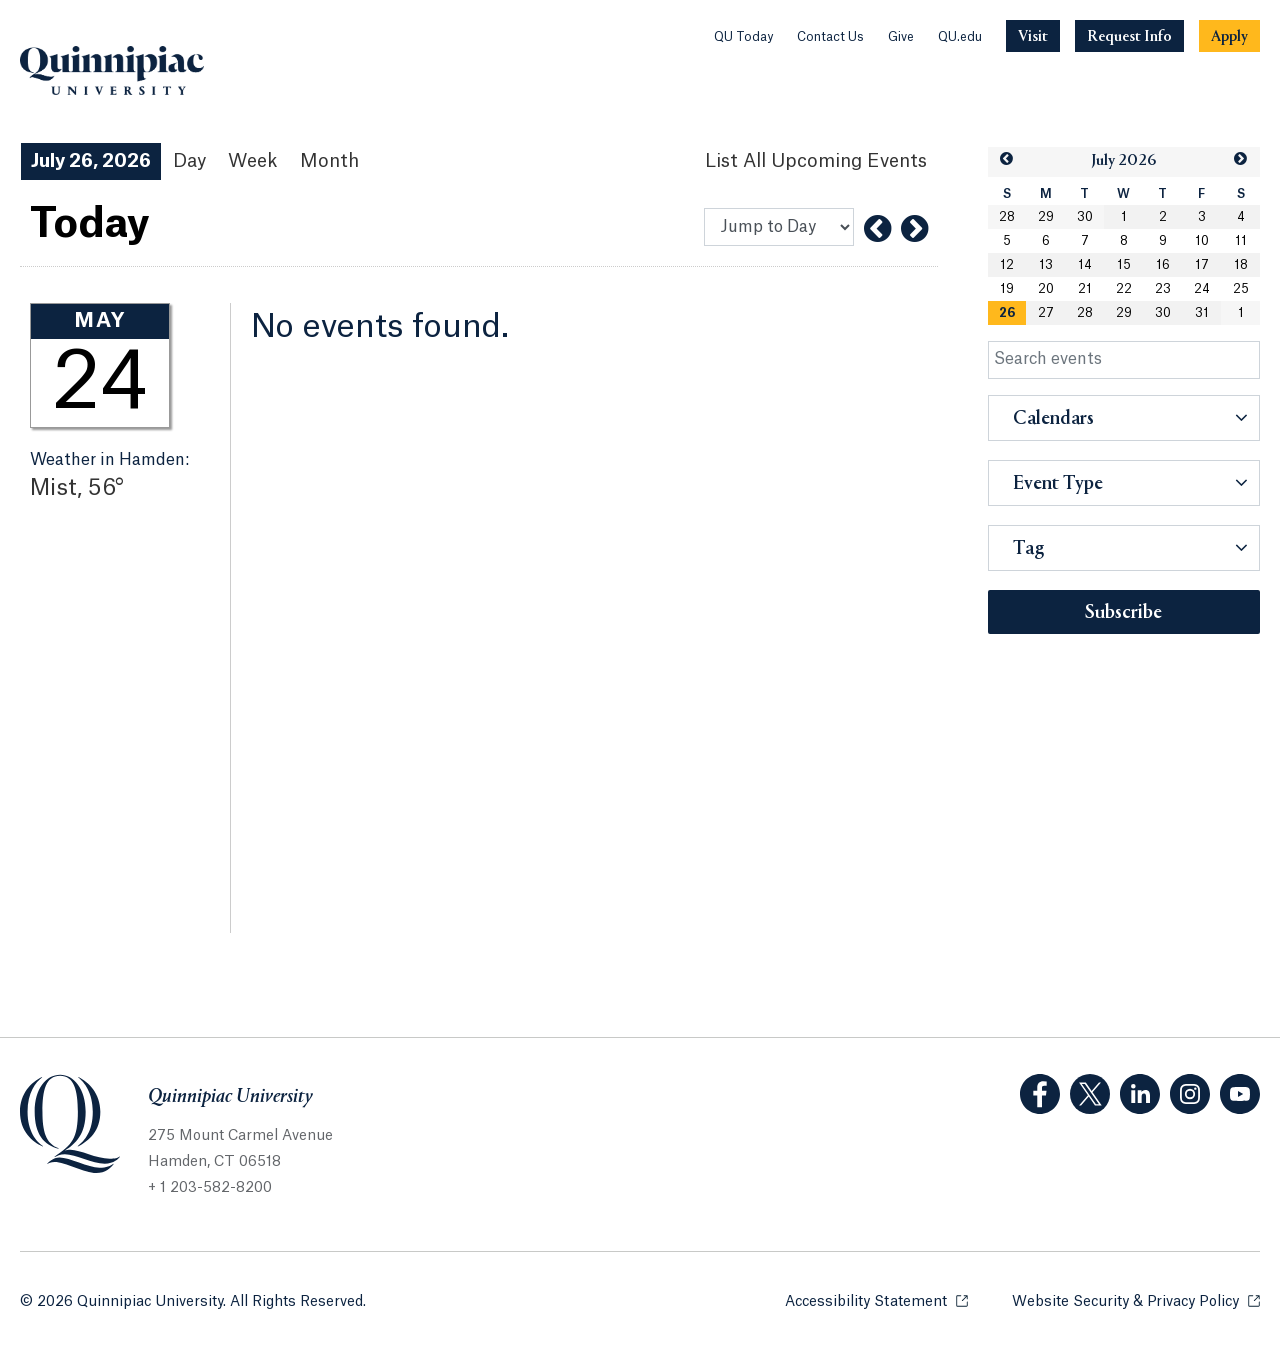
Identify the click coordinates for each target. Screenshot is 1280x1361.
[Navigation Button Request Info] (1129, 36)
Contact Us (830, 37)
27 (1046, 313)
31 (1202, 313)
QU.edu (960, 37)
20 (1046, 289)
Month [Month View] (329, 161)
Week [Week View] (253, 161)
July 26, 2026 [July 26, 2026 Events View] (91, 161)
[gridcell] (1007, 313)
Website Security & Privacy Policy (1136, 1300)
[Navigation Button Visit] (1033, 36)
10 (1202, 241)
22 (1124, 289)
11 (1241, 241)
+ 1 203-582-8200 (210, 1188)
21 (1085, 289)
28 (1007, 217)
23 (1163, 289)
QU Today (743, 37)
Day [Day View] (189, 161)
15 (1124, 265)
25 (1241, 289)
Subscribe (1123, 613)
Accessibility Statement (876, 1300)
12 (1007, 265)
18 (1241, 265)
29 (1046, 217)
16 (1163, 265)
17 (1202, 265)
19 (1007, 289)
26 (1007, 313)
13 (1046, 265)
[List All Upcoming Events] (816, 161)
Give (901, 37)
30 (1085, 217)
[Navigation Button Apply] (1229, 36)
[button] (1007, 159)
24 (1202, 289)
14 (1085, 265)
